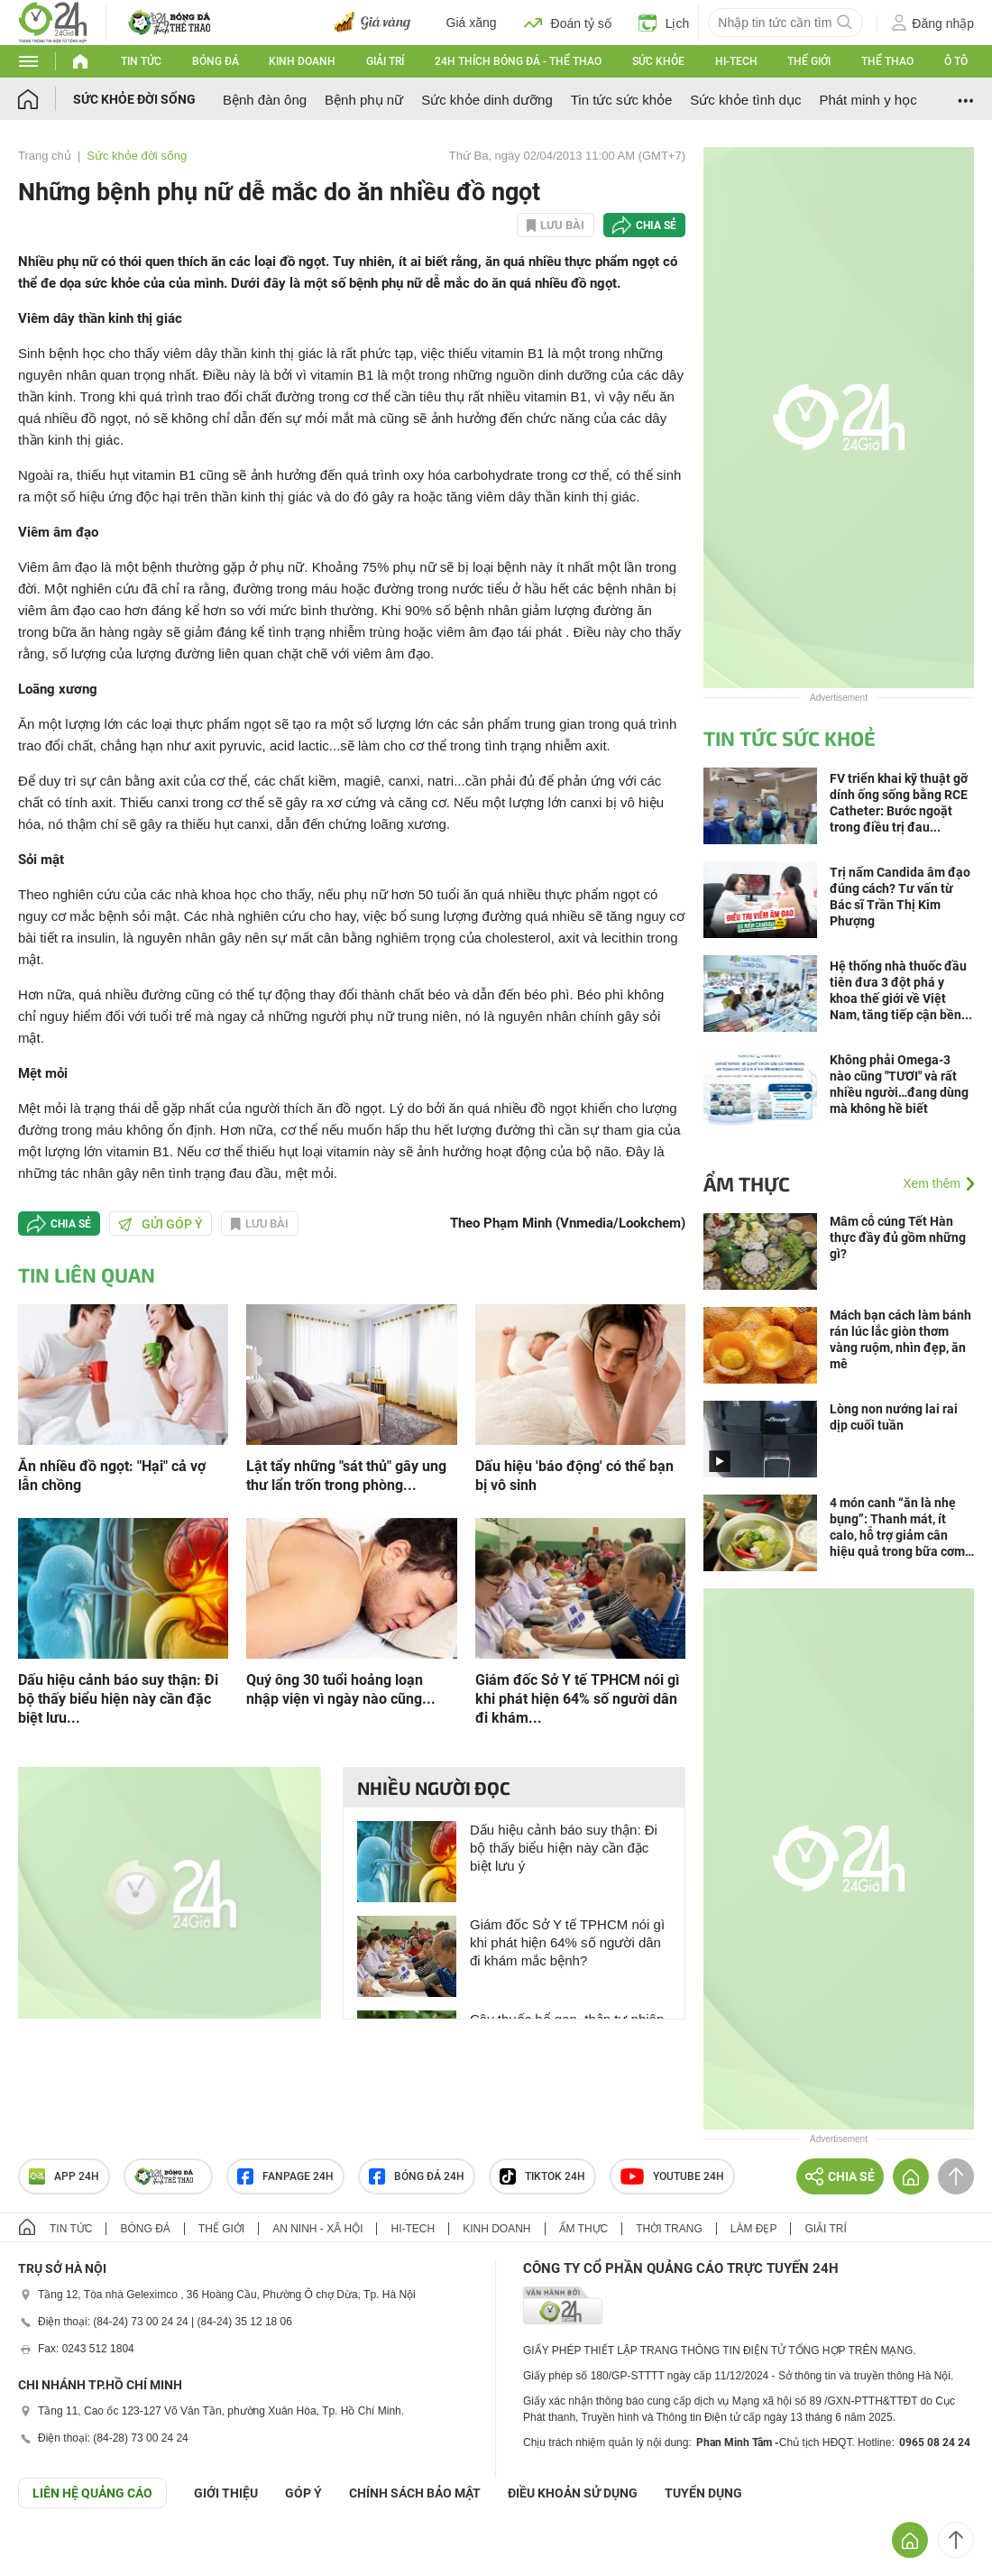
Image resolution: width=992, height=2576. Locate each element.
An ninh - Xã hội (317, 2228)
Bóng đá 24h (416, 2176)
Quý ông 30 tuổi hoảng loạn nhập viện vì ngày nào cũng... (341, 1689)
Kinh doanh (302, 61)
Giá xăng (471, 22)
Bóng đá (215, 61)
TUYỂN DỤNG (703, 2493)
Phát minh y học (867, 99)
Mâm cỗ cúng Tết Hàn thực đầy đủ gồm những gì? (898, 1237)
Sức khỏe (658, 61)
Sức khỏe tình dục (745, 99)
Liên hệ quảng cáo (92, 2493)
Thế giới (809, 61)
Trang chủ (44, 155)
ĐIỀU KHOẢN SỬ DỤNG (573, 2493)
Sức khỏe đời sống (134, 99)
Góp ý (303, 2493)
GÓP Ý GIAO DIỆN (53, 2552)
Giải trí (385, 61)
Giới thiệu (226, 2493)
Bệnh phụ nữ (364, 99)
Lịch (664, 23)
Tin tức (141, 61)
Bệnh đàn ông (265, 99)
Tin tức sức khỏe (622, 99)
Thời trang (669, 2228)
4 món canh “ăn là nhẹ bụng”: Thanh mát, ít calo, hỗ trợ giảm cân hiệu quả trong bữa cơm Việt (897, 1527)
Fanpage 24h (285, 2176)
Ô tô (956, 61)
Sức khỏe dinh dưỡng (487, 99)
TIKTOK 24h (542, 2176)
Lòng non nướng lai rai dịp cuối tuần (894, 1417)
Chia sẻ (656, 225)
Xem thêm (931, 1183)
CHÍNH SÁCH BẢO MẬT (415, 2493)
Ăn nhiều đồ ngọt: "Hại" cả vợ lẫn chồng (112, 1476)
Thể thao (887, 61)
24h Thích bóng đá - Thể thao (518, 61)
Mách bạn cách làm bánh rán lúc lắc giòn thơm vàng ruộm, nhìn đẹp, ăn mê (900, 1339)
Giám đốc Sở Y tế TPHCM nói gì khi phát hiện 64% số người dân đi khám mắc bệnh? (567, 1942)
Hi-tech (736, 61)
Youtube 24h (672, 2176)
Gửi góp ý (160, 1224)
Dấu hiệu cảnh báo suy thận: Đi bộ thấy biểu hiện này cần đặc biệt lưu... (118, 1698)
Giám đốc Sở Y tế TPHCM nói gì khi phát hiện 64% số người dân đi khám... (577, 1698)
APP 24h (64, 2176)
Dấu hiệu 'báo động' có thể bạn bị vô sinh (574, 1476)
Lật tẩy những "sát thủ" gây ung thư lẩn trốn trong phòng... (346, 1476)
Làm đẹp (753, 2228)
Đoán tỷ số (567, 23)
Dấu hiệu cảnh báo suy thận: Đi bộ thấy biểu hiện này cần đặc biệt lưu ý (563, 1847)
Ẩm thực (746, 1183)
